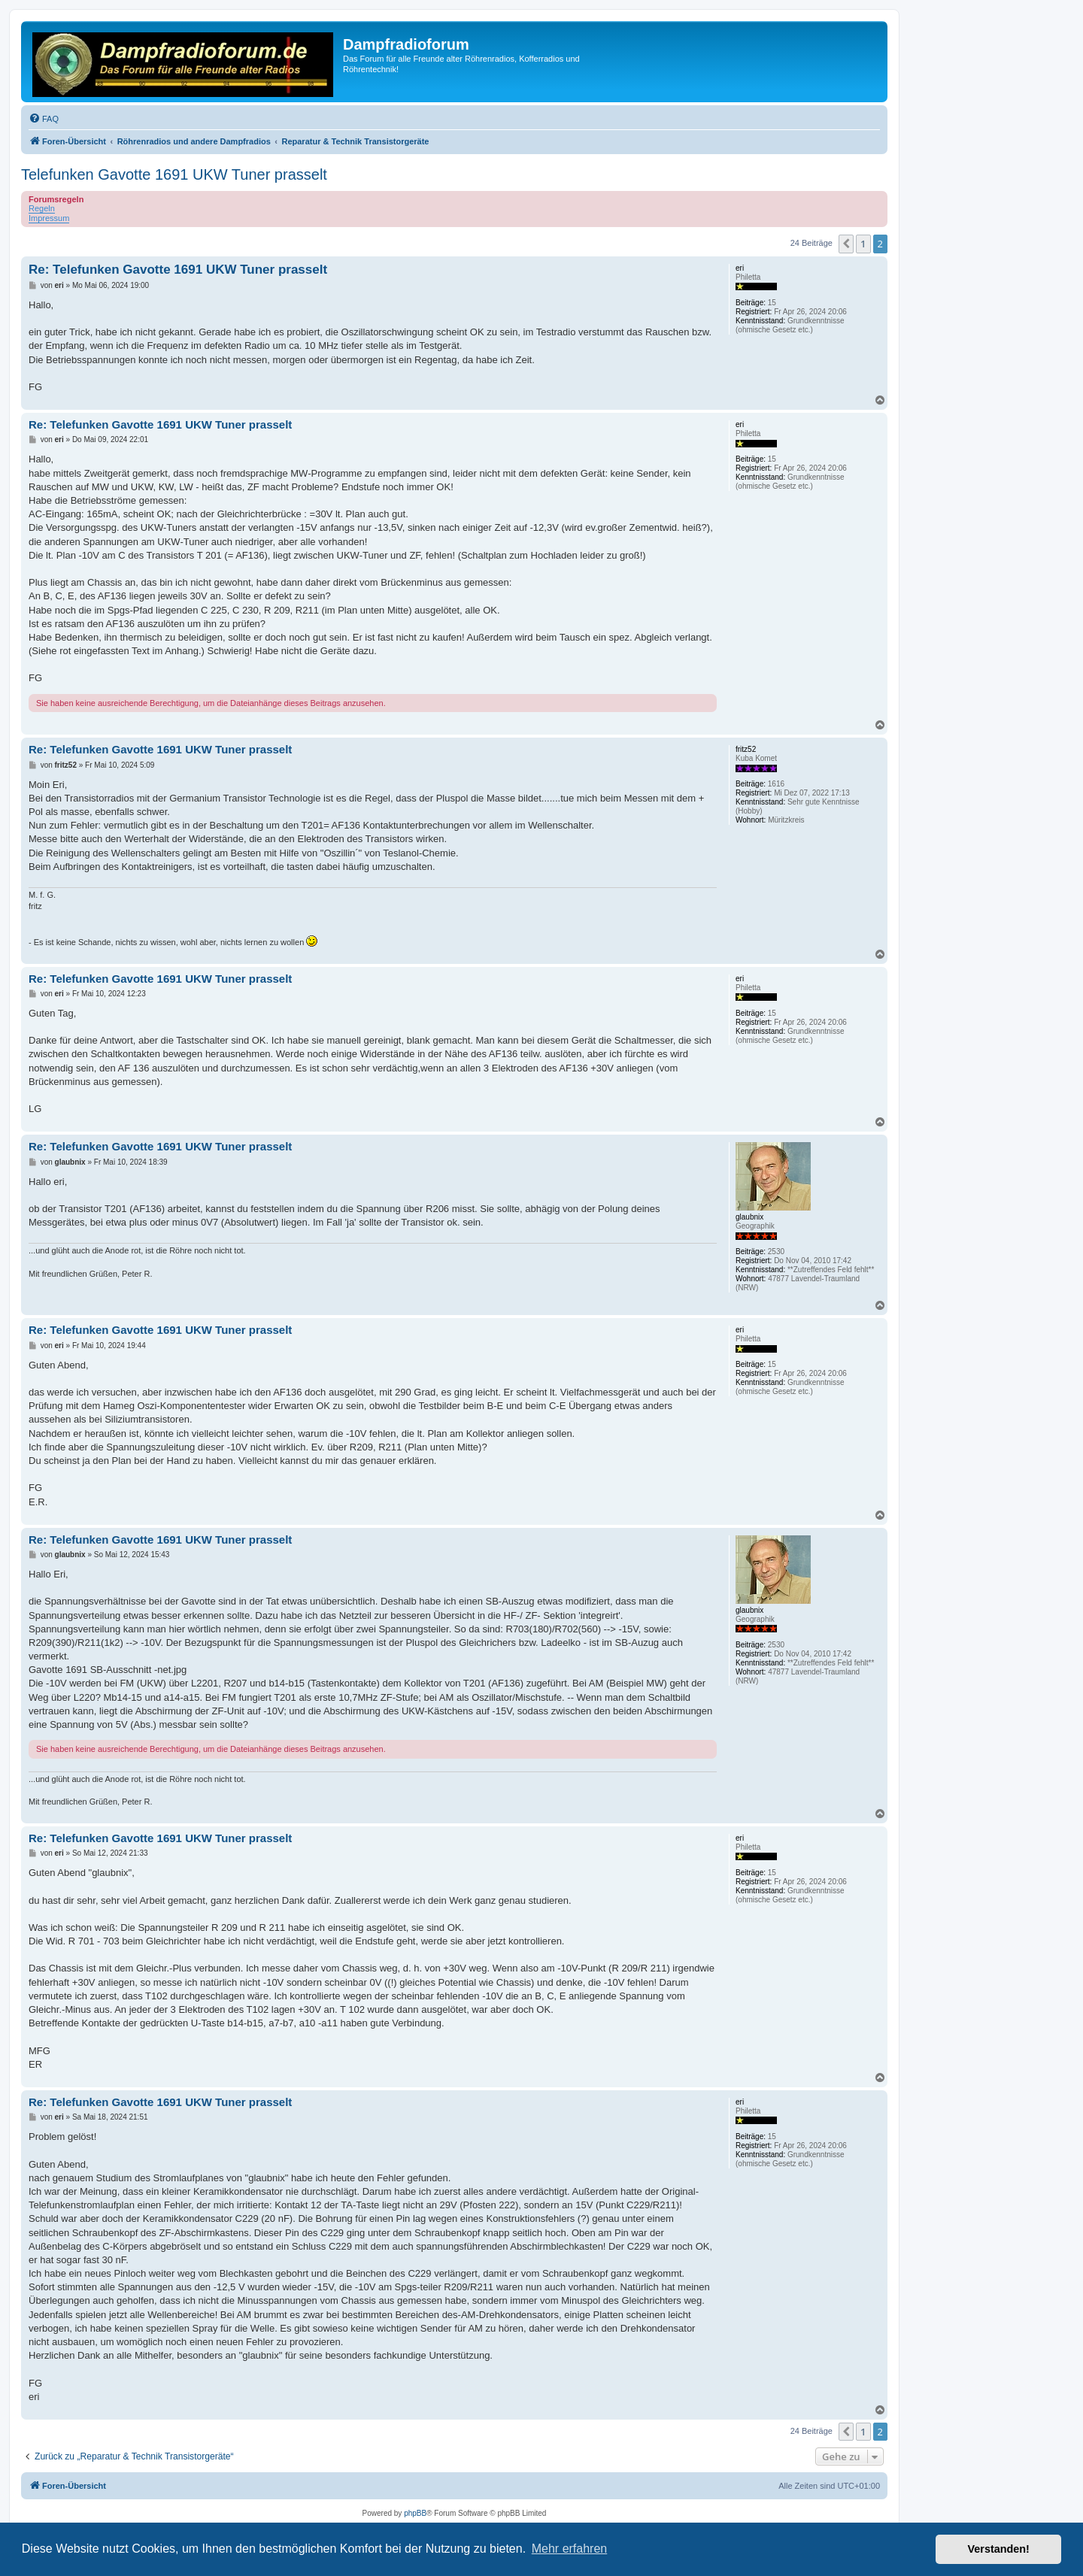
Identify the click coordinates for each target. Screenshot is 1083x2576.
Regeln (42, 208)
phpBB (415, 2513)
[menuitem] (44, 119)
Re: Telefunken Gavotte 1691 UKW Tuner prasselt (178, 269)
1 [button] (863, 243)
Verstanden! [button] (999, 2549)
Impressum (49, 218)
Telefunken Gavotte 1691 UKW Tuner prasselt (174, 174)
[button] (846, 244)
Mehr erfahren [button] (570, 2548)
